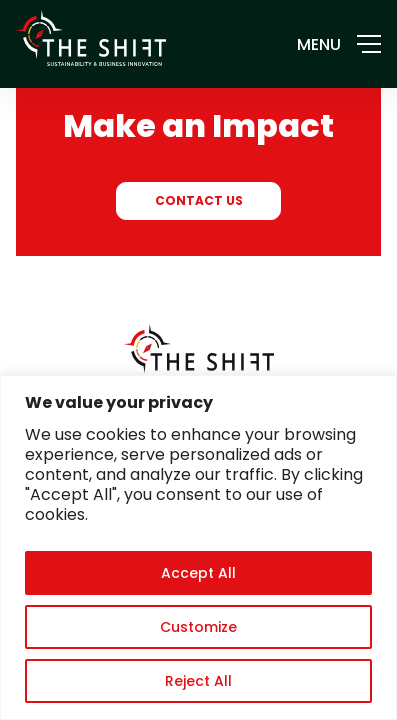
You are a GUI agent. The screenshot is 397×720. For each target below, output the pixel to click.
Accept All (198, 573)
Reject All (198, 681)
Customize (198, 627)
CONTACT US (199, 200)
